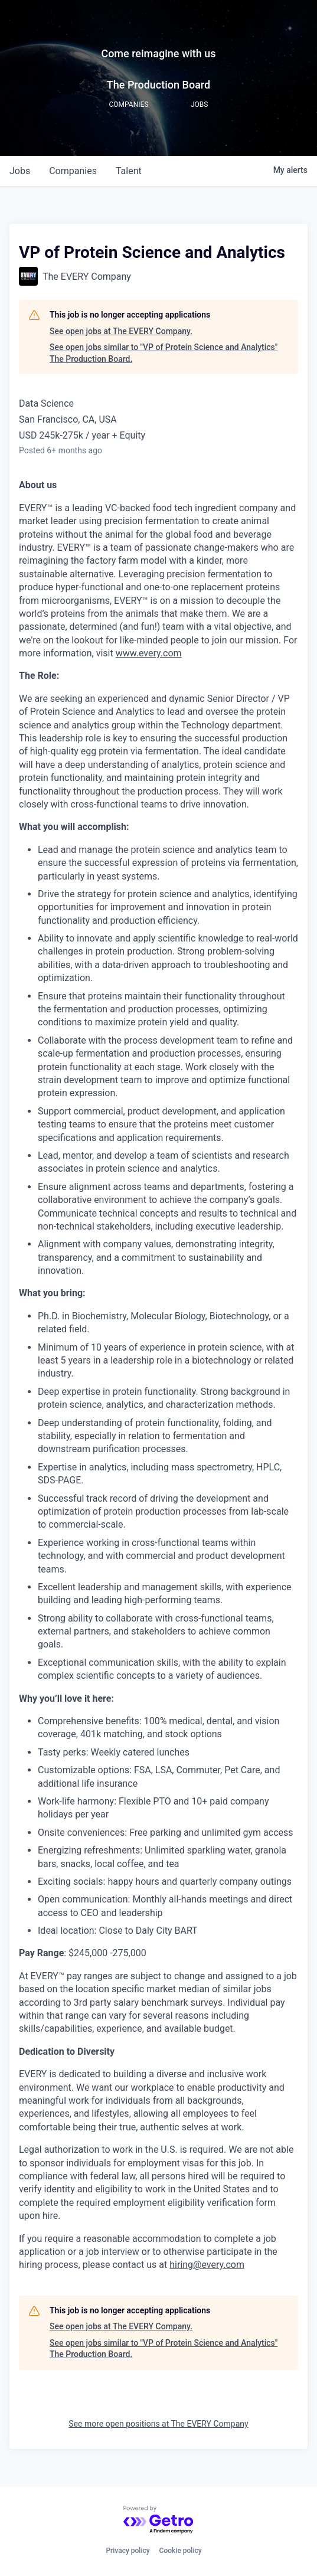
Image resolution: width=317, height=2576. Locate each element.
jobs (19, 170)
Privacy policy (127, 2550)
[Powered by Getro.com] (158, 2520)
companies (73, 170)
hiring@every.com (206, 2264)
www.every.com (149, 653)
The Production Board (158, 85)
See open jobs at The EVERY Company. (121, 331)
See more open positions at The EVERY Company (158, 2423)
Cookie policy (180, 2550)
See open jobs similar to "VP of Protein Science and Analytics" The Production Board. (163, 353)
